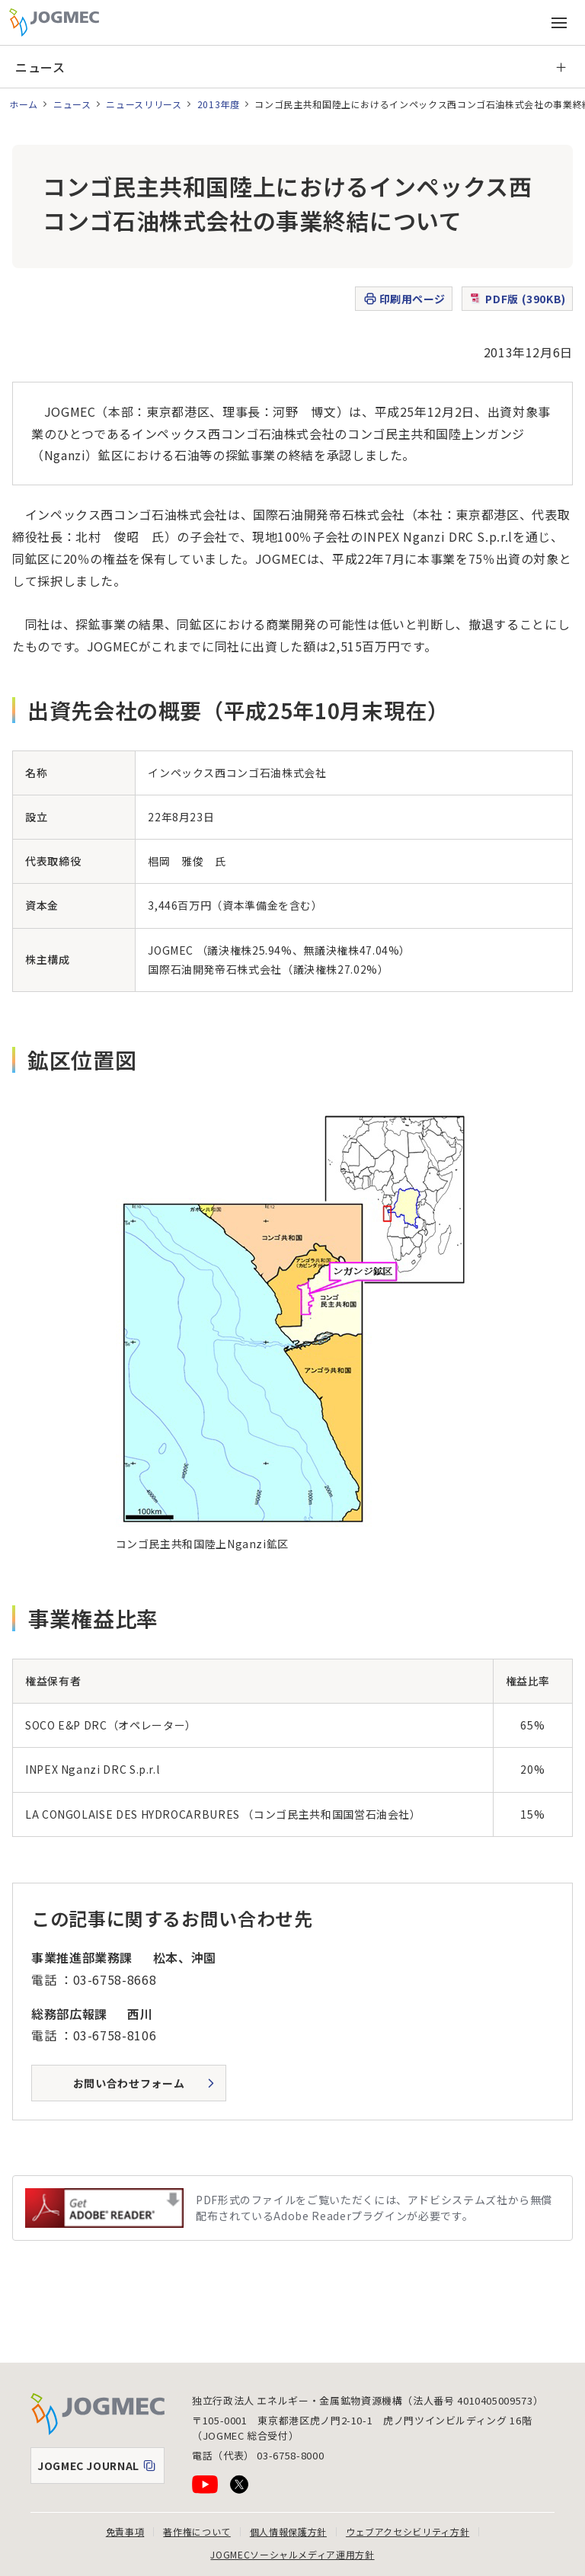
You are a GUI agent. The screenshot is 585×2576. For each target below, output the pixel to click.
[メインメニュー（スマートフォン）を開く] (559, 23)
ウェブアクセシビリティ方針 (407, 2531)
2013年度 (218, 104)
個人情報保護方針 (288, 2531)
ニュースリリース (143, 104)
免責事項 (125, 2531)
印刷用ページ (404, 299)
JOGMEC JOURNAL (101, 2469)
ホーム (23, 104)
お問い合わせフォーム (128, 2083)
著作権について (196, 2531)
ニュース (40, 67)
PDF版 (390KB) (517, 298)
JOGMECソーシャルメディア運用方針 (292, 2554)
